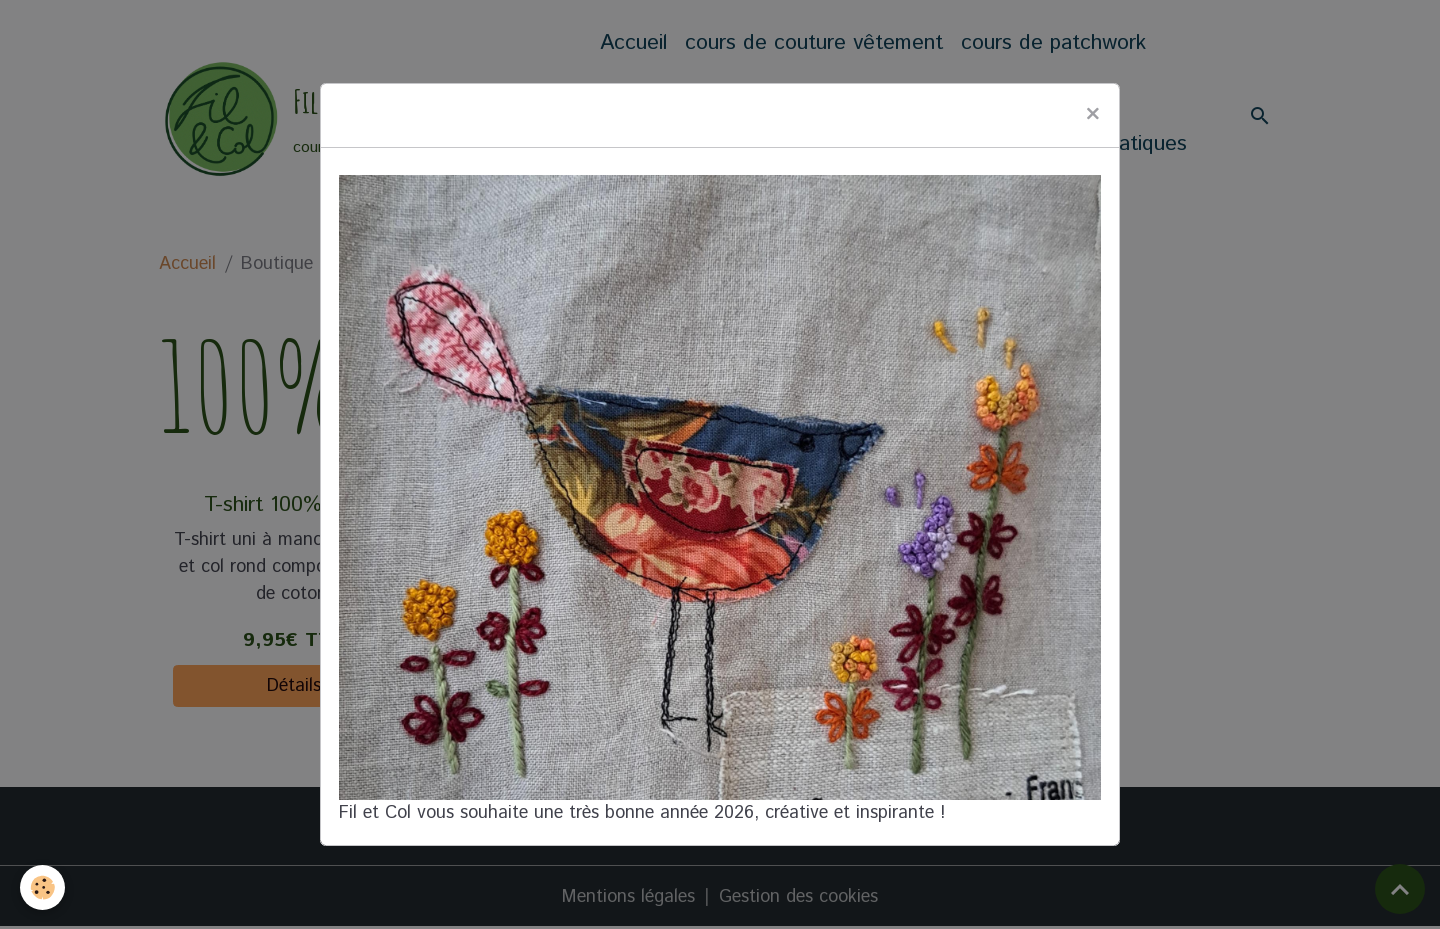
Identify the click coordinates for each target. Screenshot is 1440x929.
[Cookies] (42, 887)
